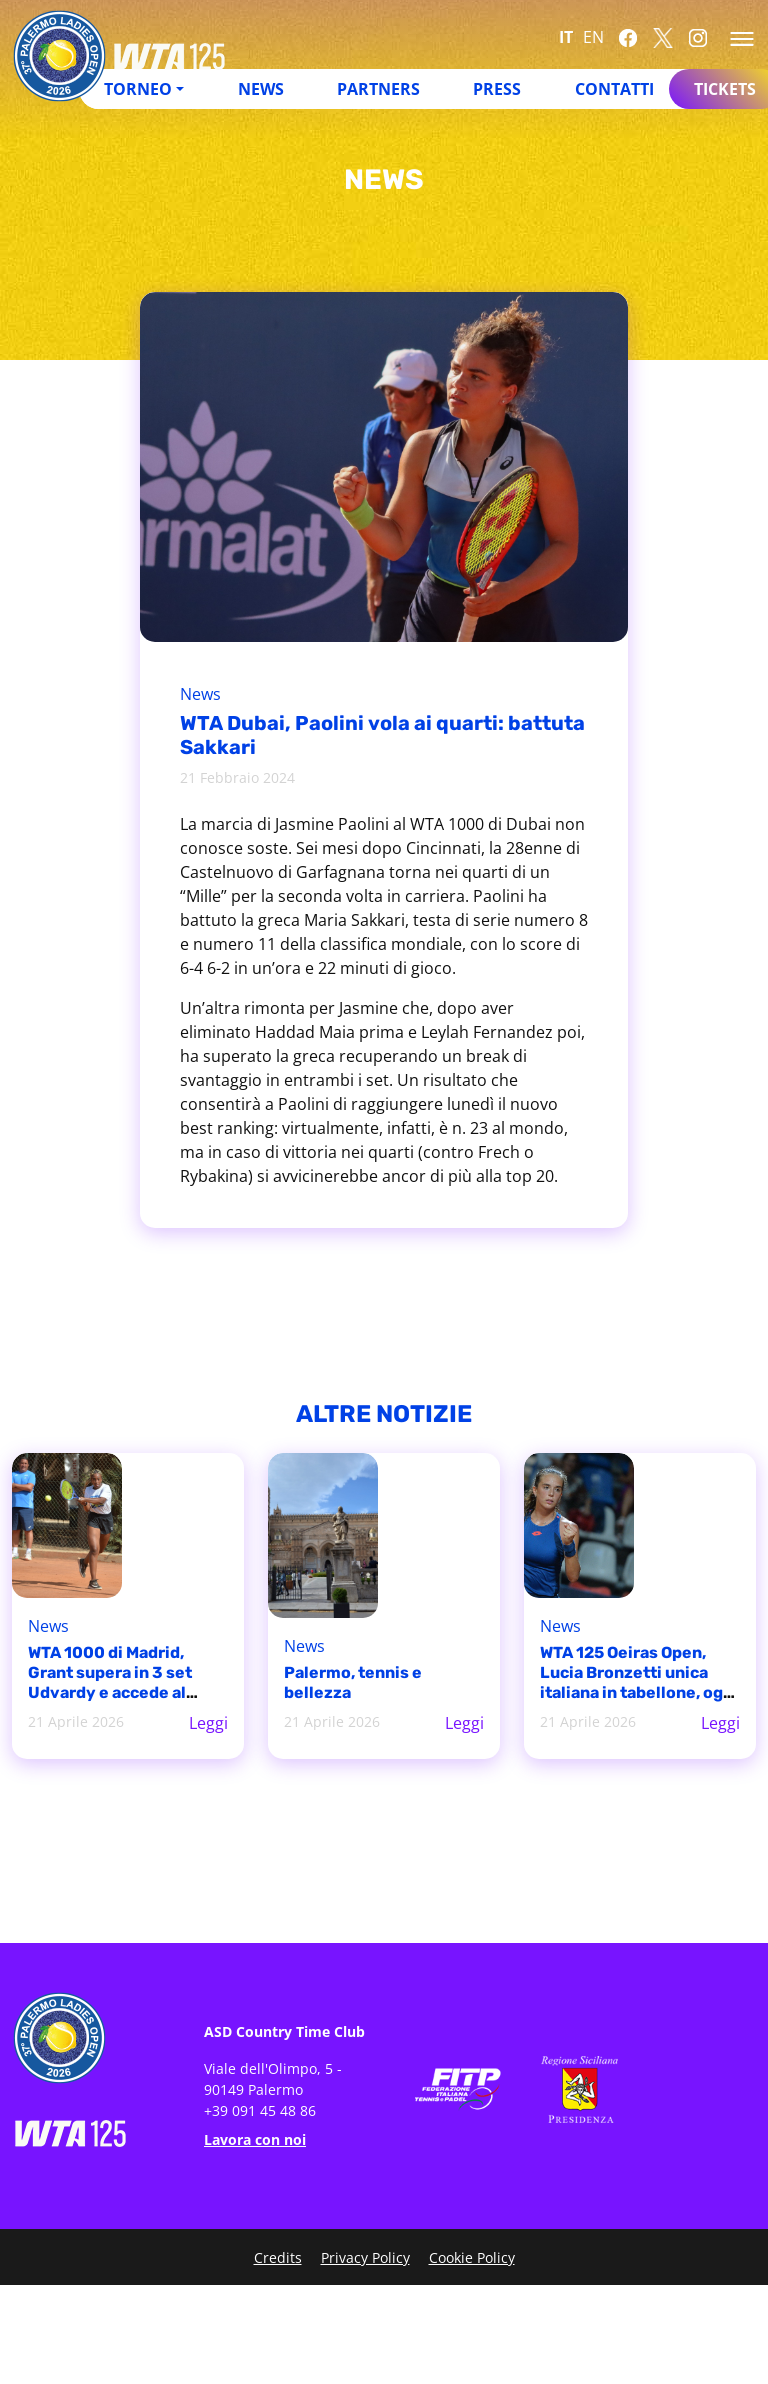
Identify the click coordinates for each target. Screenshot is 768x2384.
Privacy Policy (365, 2257)
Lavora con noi (255, 2139)
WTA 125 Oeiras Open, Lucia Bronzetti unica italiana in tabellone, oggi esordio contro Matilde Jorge (639, 1692)
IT (566, 37)
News (261, 89)
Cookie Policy (472, 2257)
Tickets (725, 89)
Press (497, 89)
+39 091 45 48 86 (260, 2110)
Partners (378, 89)
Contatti (614, 89)
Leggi (208, 1723)
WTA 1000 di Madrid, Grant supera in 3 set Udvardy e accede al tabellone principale (110, 1682)
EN (593, 37)
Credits (278, 2257)
